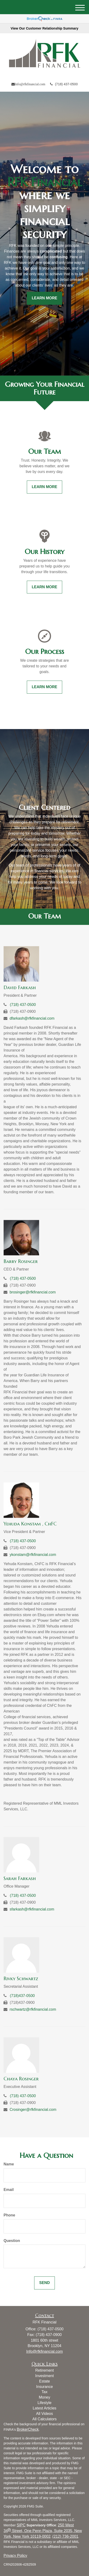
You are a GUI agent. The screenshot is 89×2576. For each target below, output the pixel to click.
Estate (44, 2381)
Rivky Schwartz (21, 1979)
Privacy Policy (15, 2556)
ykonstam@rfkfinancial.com (32, 1555)
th (9, 2530)
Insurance (44, 2387)
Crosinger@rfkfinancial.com (32, 2110)
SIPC (21, 2525)
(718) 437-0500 (64, 84)
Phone (9, 2215)
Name (9, 2164)
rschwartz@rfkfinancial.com (32, 2009)
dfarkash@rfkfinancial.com (31, 1018)
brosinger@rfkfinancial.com (32, 1292)
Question (12, 2241)
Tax (44, 2392)
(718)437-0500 (22, 1996)
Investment (44, 2376)
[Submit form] (44, 2282)
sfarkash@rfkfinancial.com (31, 1909)
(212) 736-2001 (65, 2536)
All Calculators (44, 2419)
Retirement (44, 2370)
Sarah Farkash (20, 1878)
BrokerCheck (28, 2429)
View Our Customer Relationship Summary (44, 28)
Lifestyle (44, 2403)
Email (9, 2190)
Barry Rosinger (21, 1261)
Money (44, 2397)
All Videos (44, 2414)
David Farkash (20, 988)
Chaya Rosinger (21, 2079)
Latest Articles (44, 2408)
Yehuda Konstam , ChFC (30, 1524)
